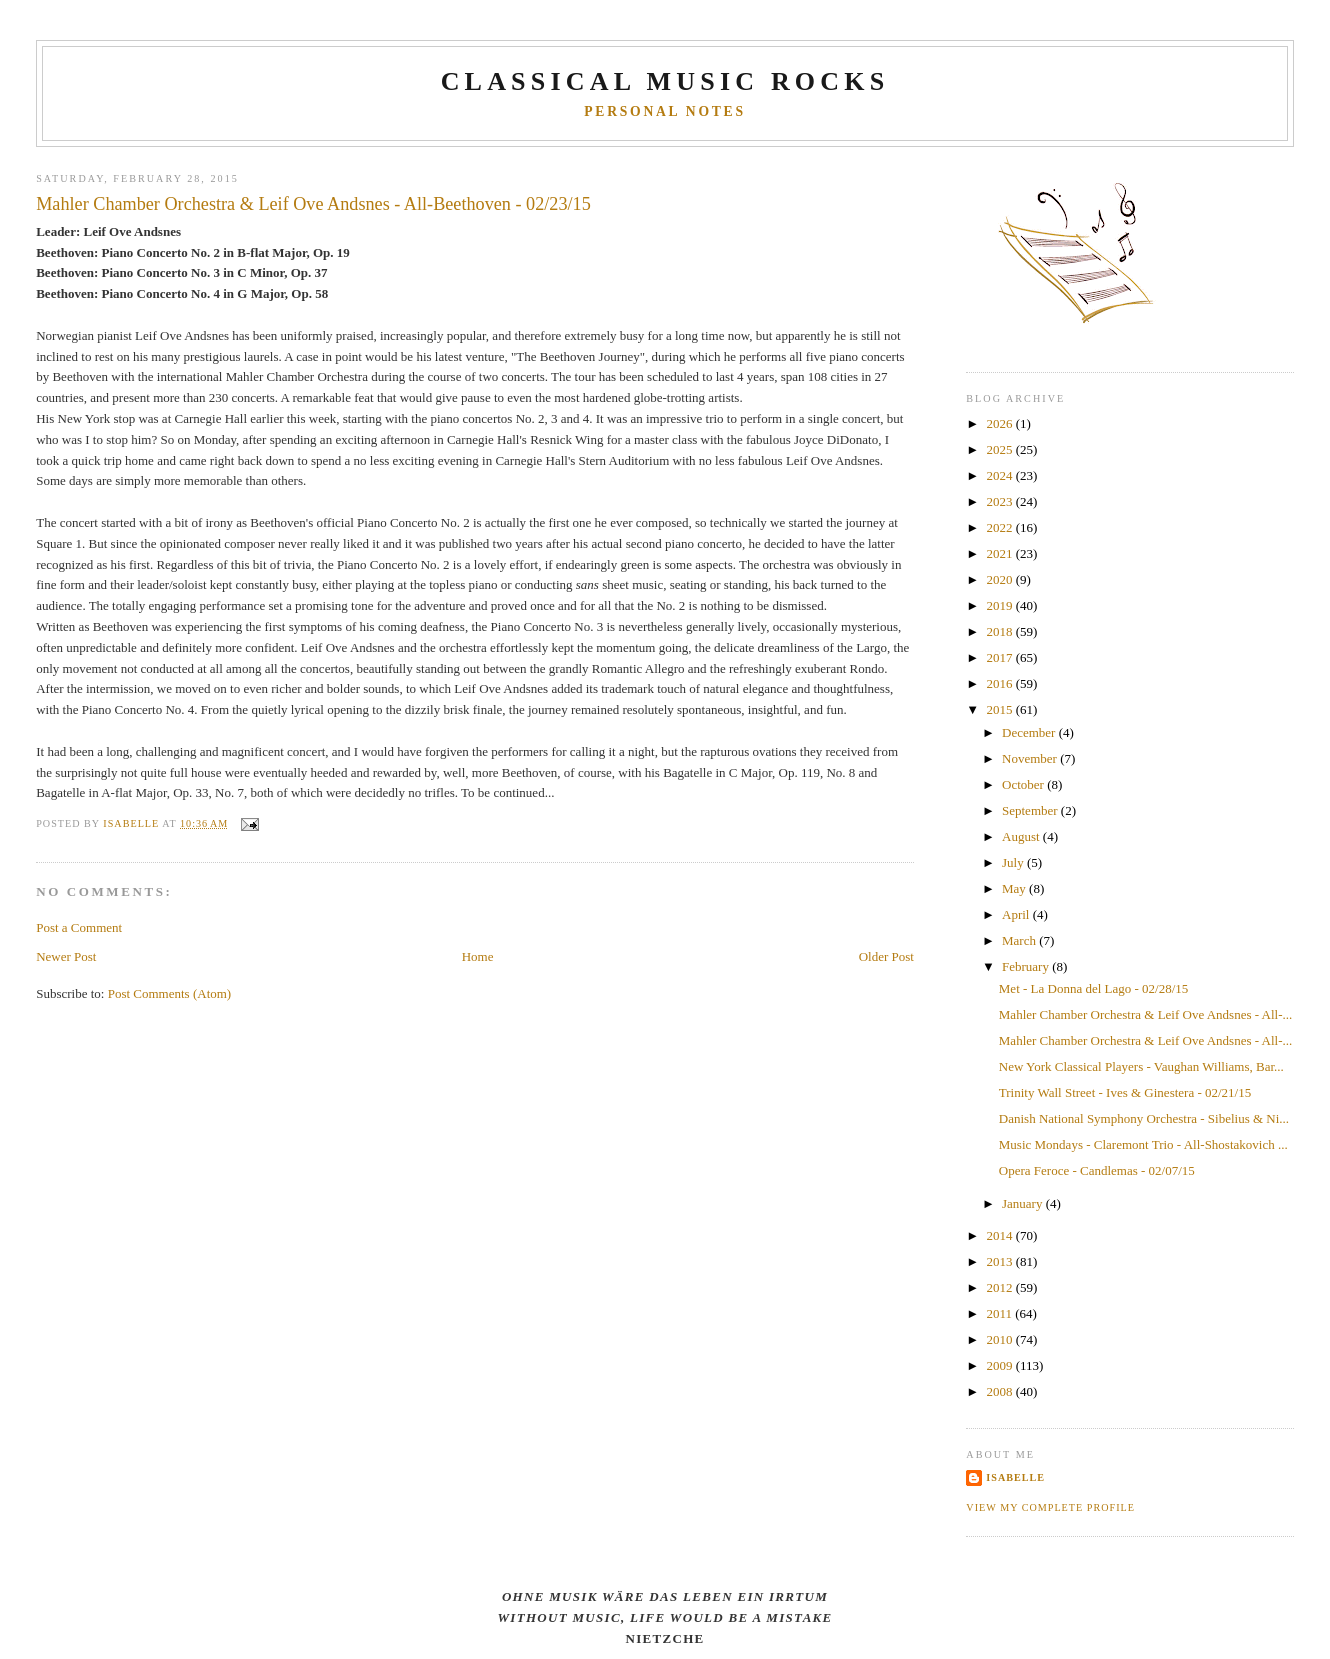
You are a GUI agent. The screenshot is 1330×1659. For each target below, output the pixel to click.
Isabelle (1015, 1477)
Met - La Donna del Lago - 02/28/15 (1094, 988)
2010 (1000, 1339)
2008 (1000, 1391)
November (1031, 758)
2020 (1000, 579)
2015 (1000, 709)
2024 (1000, 475)
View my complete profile (1050, 1507)
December (1030, 732)
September (1031, 810)
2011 (1000, 1313)
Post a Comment (79, 927)
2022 (1000, 527)
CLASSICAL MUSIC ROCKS (665, 81)
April (1017, 914)
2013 (1000, 1261)
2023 (1000, 501)
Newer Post (66, 956)
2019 (1000, 605)
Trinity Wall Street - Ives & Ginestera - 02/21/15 (1125, 1092)
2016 (1000, 683)
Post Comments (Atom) (170, 993)
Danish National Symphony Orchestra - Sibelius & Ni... (1144, 1118)
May (1015, 888)
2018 (1000, 631)
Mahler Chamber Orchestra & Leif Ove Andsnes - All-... (1146, 1014)
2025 (1000, 449)
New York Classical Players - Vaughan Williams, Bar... (1141, 1066)
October (1024, 784)
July (1014, 862)
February (1027, 966)
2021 (1000, 553)
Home (478, 956)
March (1020, 940)
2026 (1000, 423)
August (1022, 836)
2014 (1000, 1235)
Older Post (886, 956)
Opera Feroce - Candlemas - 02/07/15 (1097, 1170)
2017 (1000, 657)
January (1024, 1203)
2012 (1000, 1287)
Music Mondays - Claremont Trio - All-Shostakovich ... (1143, 1144)
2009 (1000, 1365)
